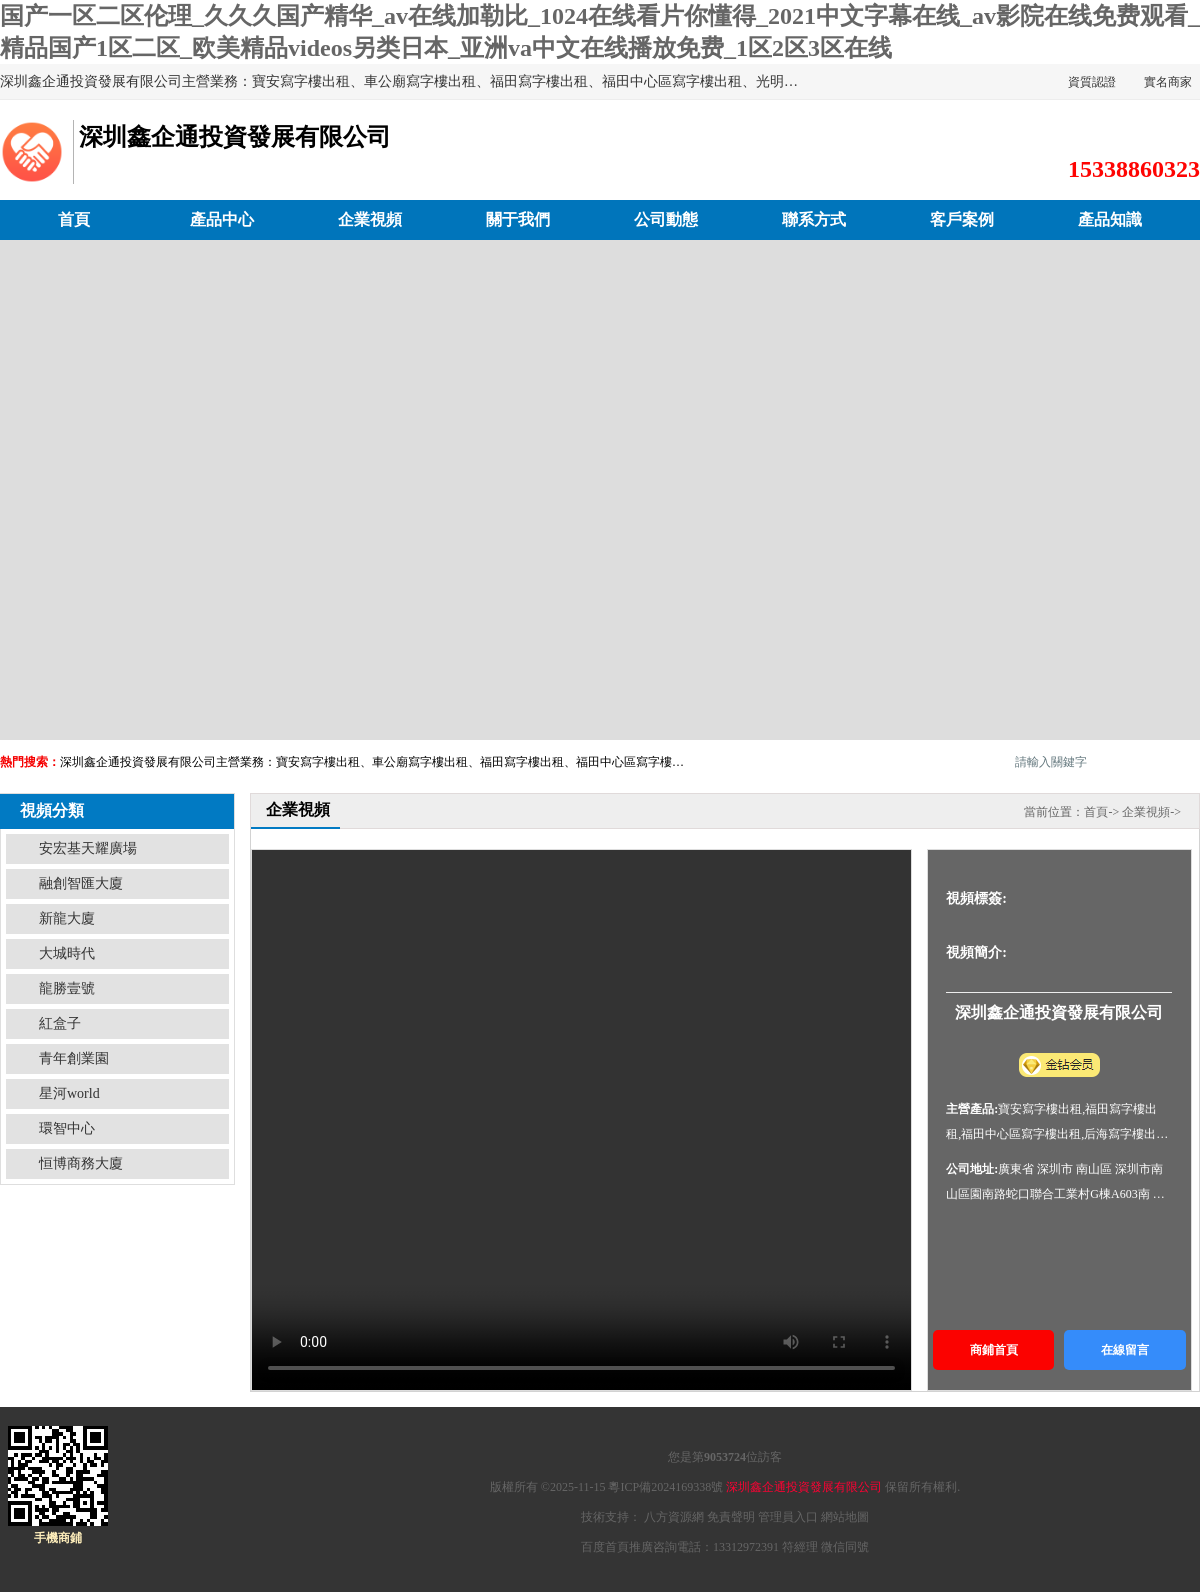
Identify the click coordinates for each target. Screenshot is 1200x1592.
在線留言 (1125, 1350)
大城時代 (67, 953)
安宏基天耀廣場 (88, 848)
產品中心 (222, 219)
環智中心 (67, 1128)
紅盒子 (60, 1023)
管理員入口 (788, 1517)
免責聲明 (731, 1517)
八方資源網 (674, 1517)
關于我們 (518, 219)
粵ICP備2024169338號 (665, 1487)
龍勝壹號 (67, 988)
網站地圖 (845, 1517)
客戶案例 (962, 219)
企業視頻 (370, 219)
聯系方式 (814, 219)
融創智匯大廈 (81, 883)
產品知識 (1110, 219)
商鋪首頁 (994, 1350)
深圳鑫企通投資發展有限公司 (804, 1487)
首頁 (74, 219)
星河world (69, 1093)
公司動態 (666, 219)
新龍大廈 (67, 918)
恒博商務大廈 (81, 1163)
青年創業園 (74, 1058)
